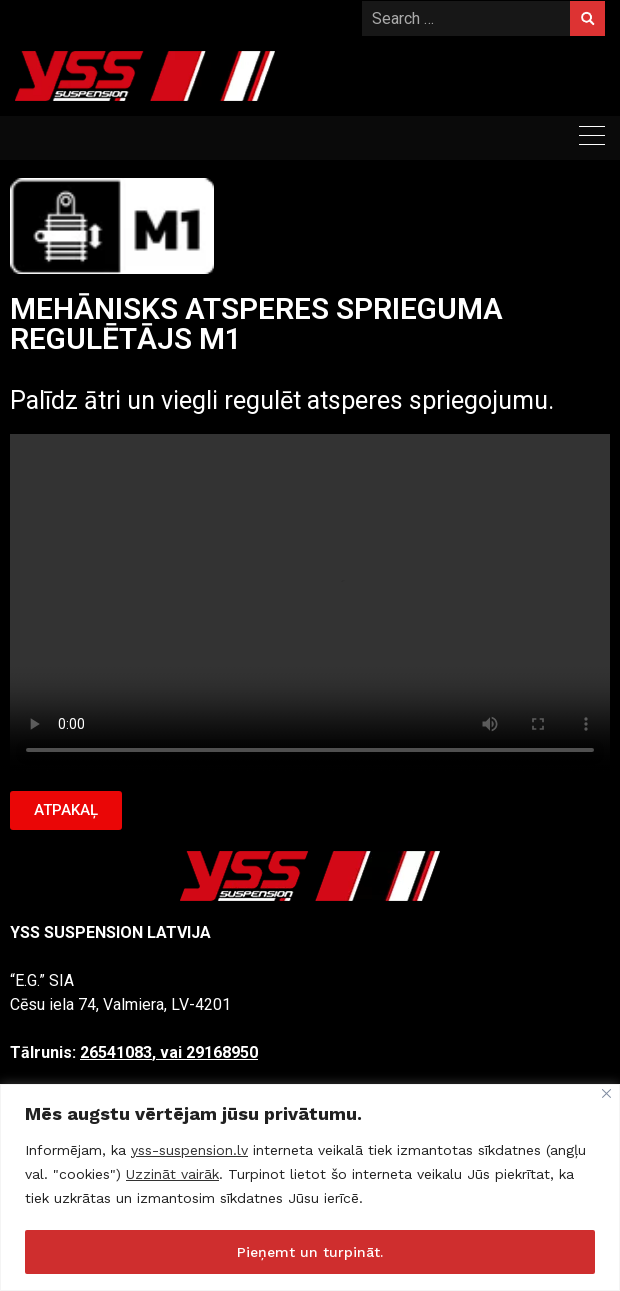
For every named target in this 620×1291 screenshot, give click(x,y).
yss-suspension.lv (189, 1150)
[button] (66, 810)
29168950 (222, 1052)
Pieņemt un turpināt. (310, 1252)
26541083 (116, 1052)
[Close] (606, 1093)
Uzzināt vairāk (172, 1174)
